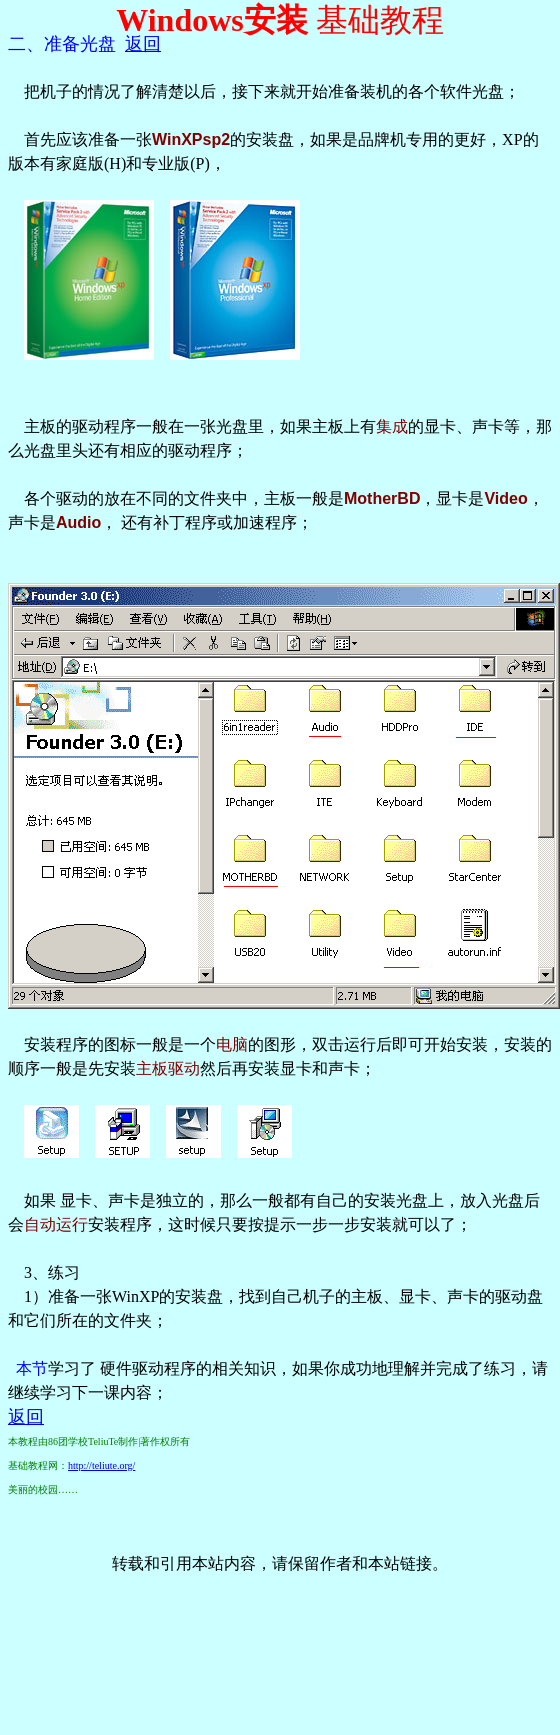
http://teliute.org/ (101, 1465)
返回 (143, 44)
